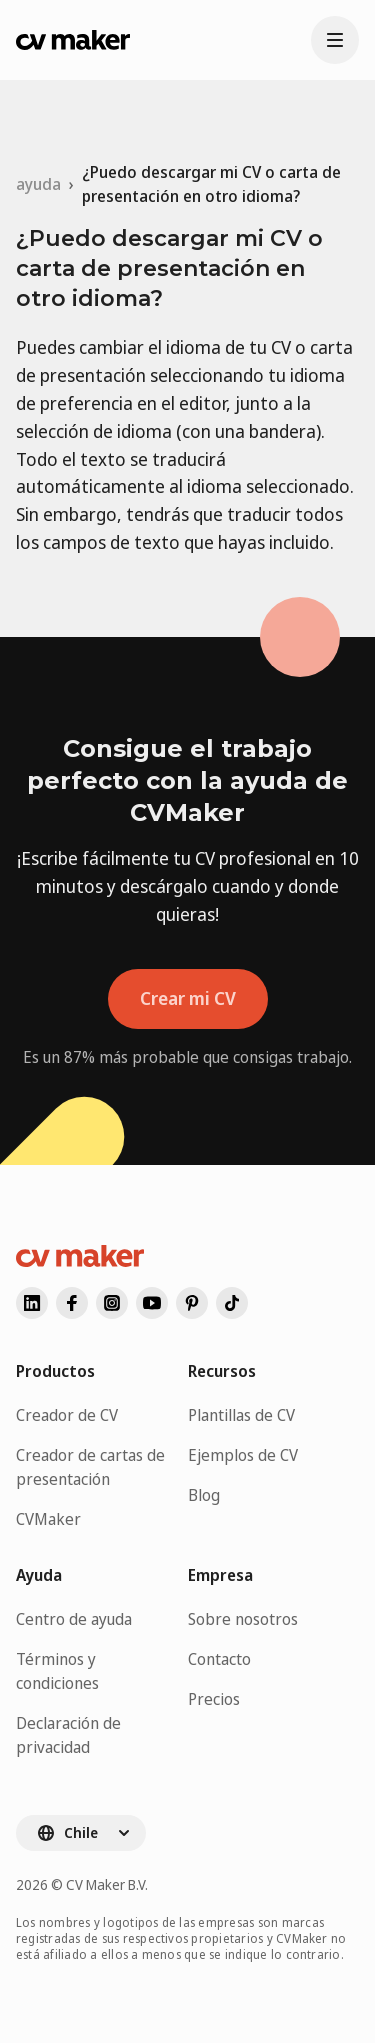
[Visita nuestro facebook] (72, 1303)
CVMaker (48, 1519)
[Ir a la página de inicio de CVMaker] (73, 40)
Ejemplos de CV (243, 1455)
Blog (204, 1495)
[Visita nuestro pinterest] (192, 1303)
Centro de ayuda (74, 1619)
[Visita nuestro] (232, 1303)
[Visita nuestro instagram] (112, 1303)
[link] (220, 184)
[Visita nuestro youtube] (152, 1303)
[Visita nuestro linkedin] (32, 1303)
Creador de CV (67, 1415)
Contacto (219, 1659)
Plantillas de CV (241, 1415)
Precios (214, 1699)
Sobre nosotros (243, 1619)
